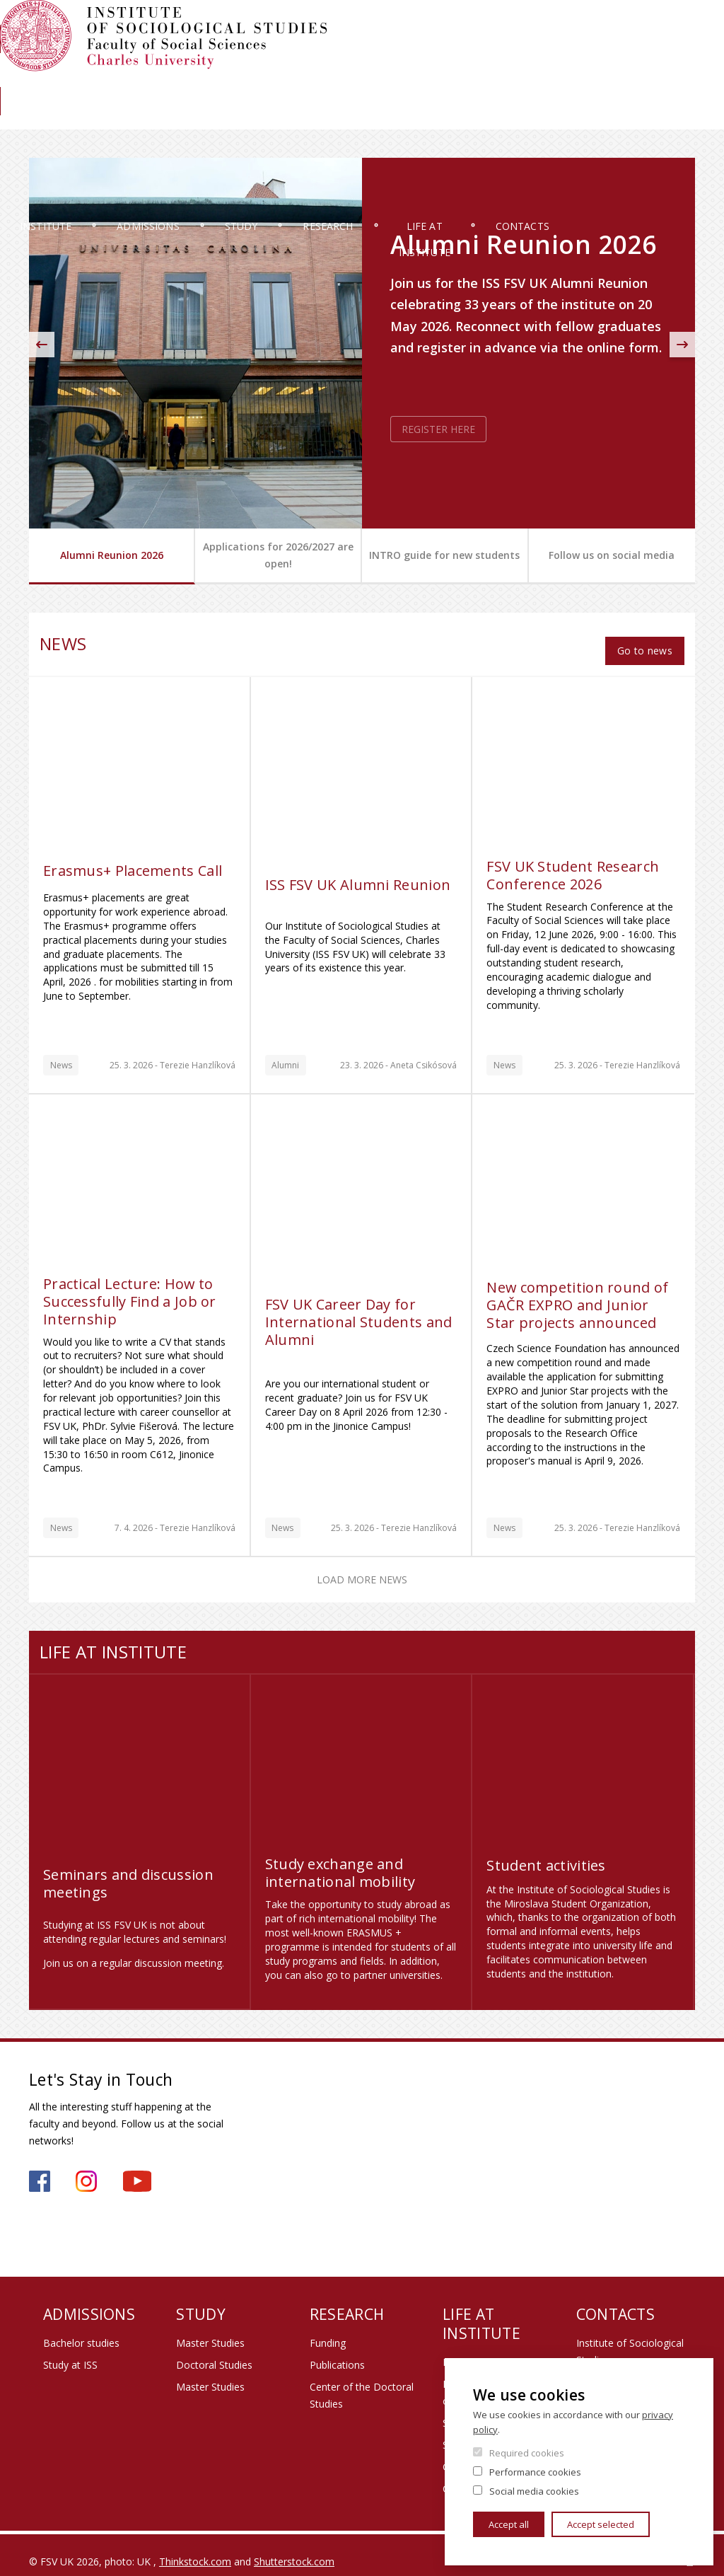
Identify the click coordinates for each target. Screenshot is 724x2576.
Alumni (584, 75)
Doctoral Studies (214, 2352)
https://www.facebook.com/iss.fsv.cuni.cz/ (39, 2168)
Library (636, 75)
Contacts (648, 116)
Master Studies (210, 2330)
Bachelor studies (81, 2330)
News (683, 75)
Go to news (644, 637)
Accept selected (600, 2524)
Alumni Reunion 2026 (111, 555)
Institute (74, 116)
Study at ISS (70, 2352)
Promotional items (485, 2348)
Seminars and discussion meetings (128, 1870)
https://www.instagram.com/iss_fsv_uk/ (86, 2168)
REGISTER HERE (438, 429)
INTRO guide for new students (444, 555)
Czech (683, 51)
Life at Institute (519, 116)
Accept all (509, 2524)
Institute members (656, 26)
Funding (328, 2330)
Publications (337, 2352)
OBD (530, 26)
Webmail (578, 26)
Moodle (485, 26)
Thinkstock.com (195, 2548)
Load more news (362, 1566)
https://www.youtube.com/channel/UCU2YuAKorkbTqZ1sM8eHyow (137, 2168)
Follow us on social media (612, 555)
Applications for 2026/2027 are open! (278, 555)
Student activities (545, 1852)
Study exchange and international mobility (340, 1860)
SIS (442, 26)
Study (293, 116)
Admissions (189, 116)
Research (392, 116)
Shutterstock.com (294, 2548)
